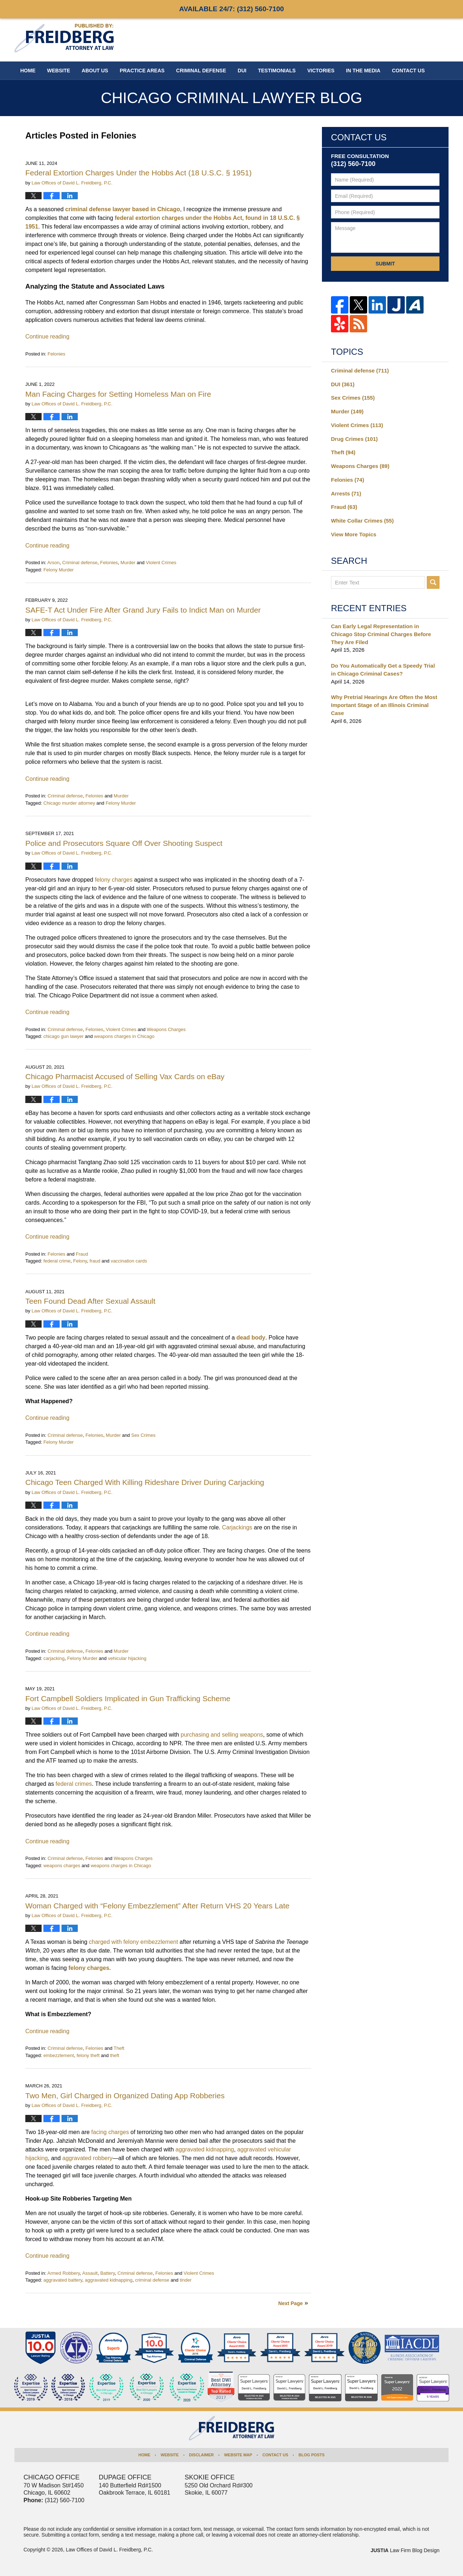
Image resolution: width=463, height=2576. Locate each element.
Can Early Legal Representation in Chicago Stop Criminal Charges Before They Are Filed (381, 634)
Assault (90, 2273)
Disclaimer (201, 2455)
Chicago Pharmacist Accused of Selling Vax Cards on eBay (125, 1076)
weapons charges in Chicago (124, 1036)
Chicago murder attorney (69, 803)
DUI (242, 70)
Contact (408, 70)
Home (27, 70)
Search (433, 582)
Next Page (290, 2303)
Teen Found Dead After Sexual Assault (90, 1301)
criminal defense (152, 2280)
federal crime (57, 1261)
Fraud (82, 1254)
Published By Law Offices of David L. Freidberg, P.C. (401, 40)
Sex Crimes (143, 1435)
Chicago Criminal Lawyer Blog (64, 38)
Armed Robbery (63, 2273)
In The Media (363, 70)
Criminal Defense (201, 70)
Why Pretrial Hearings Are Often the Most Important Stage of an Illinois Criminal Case (384, 705)
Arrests (346, 493)
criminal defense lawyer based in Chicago (122, 209)
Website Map (238, 2455)
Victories (320, 70)
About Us (95, 70)
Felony (80, 1261)
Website (58, 70)
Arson (53, 562)
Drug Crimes (354, 439)
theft (114, 2055)
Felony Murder (58, 569)
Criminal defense (80, 562)
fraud (95, 1261)
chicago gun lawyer (63, 1036)
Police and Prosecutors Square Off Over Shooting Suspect (123, 843)
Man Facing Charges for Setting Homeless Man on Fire (118, 394)
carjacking (54, 1658)
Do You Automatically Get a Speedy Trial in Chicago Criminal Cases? (383, 670)
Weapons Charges (166, 1029)
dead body (250, 1337)
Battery (107, 2273)
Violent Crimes (161, 562)
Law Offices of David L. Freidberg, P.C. (109, 2549)
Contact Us (275, 2455)
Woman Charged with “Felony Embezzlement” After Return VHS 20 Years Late (157, 1906)
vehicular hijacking (127, 1658)
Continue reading (47, 336)
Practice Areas (142, 70)
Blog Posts (311, 2455)
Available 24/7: (231, 9)
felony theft (88, 2055)
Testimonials (277, 70)
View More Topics (353, 534)
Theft (119, 2048)
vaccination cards (129, 1261)
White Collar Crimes (362, 521)
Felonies (56, 354)
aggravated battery (62, 2280)
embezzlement (58, 2055)
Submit (385, 264)
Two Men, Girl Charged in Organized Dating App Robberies (125, 2095)
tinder (186, 2280)
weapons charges (61, 1865)
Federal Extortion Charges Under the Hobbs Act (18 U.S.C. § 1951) (138, 173)
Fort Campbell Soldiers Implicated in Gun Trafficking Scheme (127, 1698)
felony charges (88, 1968)
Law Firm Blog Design (404, 2550)
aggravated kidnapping (109, 2280)
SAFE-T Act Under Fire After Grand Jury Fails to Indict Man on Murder (143, 610)
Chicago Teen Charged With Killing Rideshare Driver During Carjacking (144, 1482)
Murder (127, 562)
